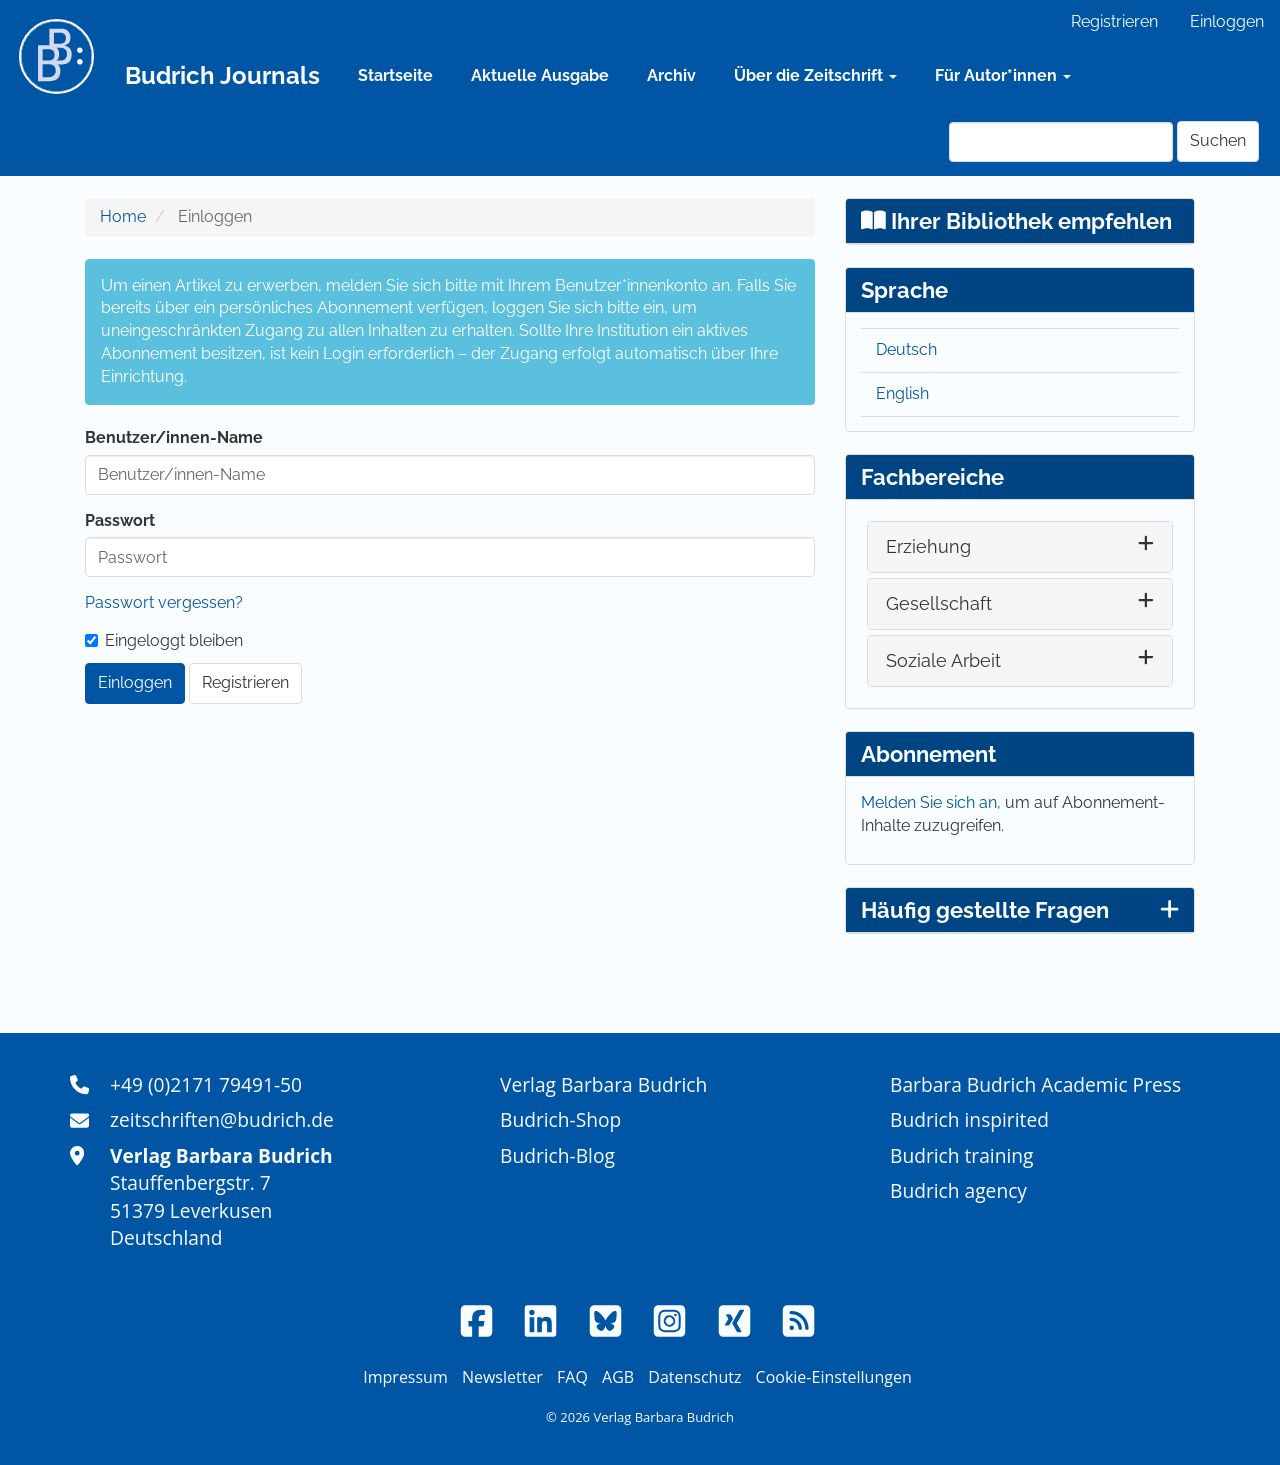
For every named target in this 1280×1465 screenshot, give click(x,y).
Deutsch (906, 349)
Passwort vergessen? (164, 602)
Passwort (120, 520)
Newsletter (502, 1377)
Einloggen (1227, 21)
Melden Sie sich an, (933, 802)
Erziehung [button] (928, 546)
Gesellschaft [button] (939, 603)
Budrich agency (958, 1190)
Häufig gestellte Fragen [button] (1020, 910)
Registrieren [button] (245, 682)
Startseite (395, 75)
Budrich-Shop (560, 1119)
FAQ (572, 1377)
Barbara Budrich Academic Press (1035, 1084)
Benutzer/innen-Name (174, 437)
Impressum (405, 1377)
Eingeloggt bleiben (164, 640)
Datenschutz (694, 1377)
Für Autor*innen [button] (1003, 75)
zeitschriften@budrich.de (222, 1119)
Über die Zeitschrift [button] (815, 75)
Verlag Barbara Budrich (603, 1084)
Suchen (1218, 140)
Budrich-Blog (557, 1155)
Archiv (671, 75)
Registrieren (1114, 21)
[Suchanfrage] (1061, 142)
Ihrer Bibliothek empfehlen (1016, 221)
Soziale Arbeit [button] (943, 660)
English (902, 393)
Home (123, 216)
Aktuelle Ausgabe (540, 75)
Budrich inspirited (969, 1119)
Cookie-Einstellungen (834, 1377)
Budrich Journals (222, 75)
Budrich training (962, 1155)
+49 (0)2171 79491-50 (206, 1084)
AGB (618, 1377)
